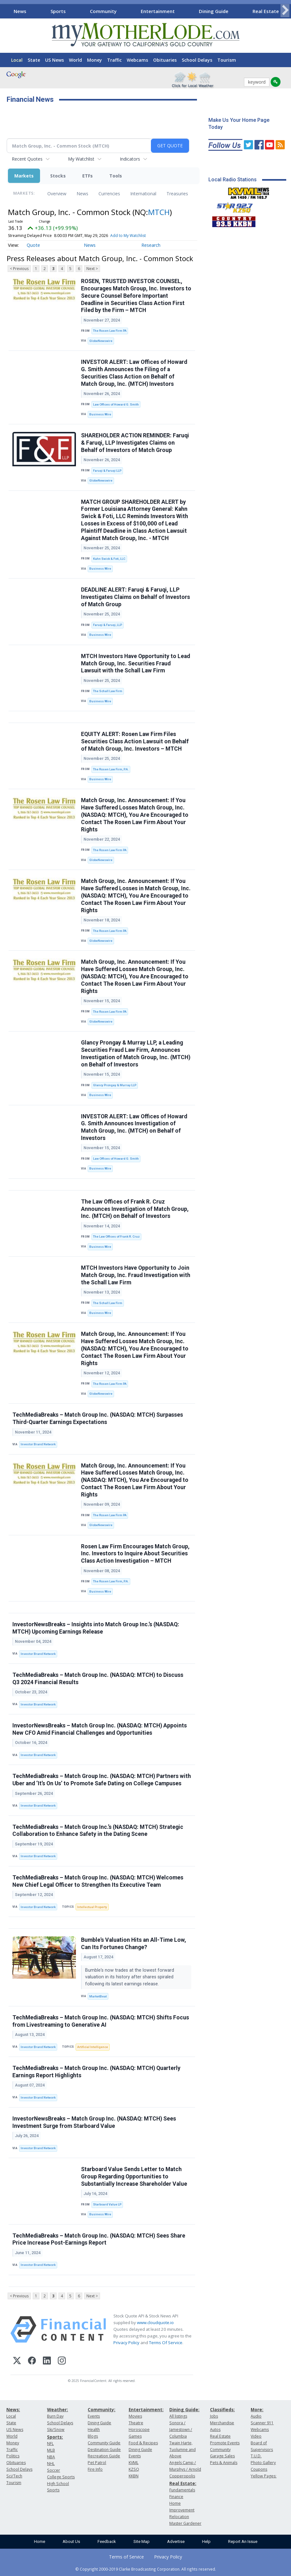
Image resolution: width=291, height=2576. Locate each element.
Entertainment (158, 11)
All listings (178, 2416)
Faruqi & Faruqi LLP (107, 470)
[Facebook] (31, 2361)
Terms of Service (126, 2557)
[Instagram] (61, 2361)
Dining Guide (213, 11)
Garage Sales (222, 2456)
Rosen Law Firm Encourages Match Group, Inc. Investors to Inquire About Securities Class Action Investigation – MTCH (135, 1553)
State (34, 60)
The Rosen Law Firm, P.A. (111, 769)
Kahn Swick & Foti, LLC (109, 558)
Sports (58, 11)
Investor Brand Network (38, 1444)
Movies (135, 2416)
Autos (215, 2429)
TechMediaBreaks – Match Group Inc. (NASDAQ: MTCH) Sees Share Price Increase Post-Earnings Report (98, 2239)
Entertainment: (146, 2409)
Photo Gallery (263, 2462)
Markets (24, 176)
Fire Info (95, 2469)
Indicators (130, 159)
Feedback (107, 2541)
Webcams (137, 60)
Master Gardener (185, 2523)
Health (94, 2429)
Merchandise (222, 2423)
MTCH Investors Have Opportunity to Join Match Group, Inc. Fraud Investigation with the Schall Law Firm (135, 1275)
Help (206, 2541)
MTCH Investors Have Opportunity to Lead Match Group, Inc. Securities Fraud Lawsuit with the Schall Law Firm (135, 663)
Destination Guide (104, 2449)
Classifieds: (222, 2409)
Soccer (53, 2470)
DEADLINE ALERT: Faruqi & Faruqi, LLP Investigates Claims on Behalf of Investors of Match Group (135, 597)
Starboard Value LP (107, 2204)
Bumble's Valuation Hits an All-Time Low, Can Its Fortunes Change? (133, 1943)
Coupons (259, 2469)
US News (54, 60)
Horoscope (139, 2429)
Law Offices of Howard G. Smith (116, 404)
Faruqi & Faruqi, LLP (107, 625)
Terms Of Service (165, 2342)
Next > (92, 268)
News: (13, 2409)
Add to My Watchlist (128, 235)
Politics (12, 2456)
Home (39, 2541)
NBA (51, 2457)
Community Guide (104, 2443)
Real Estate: (182, 2483)
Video (256, 2436)
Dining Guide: (184, 2409)
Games (135, 2436)
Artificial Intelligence (92, 2047)
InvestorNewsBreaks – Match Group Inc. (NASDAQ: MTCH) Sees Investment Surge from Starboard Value (94, 2122)
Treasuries (177, 194)
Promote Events (225, 2443)
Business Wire (100, 414)
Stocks (58, 176)
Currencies (109, 194)
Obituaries (165, 60)
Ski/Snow (55, 2429)
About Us (71, 2541)
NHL (51, 2463)
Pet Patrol (97, 2462)
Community (103, 11)
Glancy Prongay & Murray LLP (114, 1085)
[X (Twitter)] (17, 2361)
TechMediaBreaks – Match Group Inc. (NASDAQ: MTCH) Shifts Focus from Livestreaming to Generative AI (100, 2021)
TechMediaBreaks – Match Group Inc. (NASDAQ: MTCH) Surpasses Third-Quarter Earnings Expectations (97, 1418)
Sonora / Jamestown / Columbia (180, 2429)
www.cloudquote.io (155, 2322)
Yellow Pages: (263, 2476)
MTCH (159, 212)
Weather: (57, 2409)
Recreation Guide (104, 2456)
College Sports (61, 2477)
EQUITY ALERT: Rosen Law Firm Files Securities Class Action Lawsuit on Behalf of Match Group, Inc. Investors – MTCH (135, 741)
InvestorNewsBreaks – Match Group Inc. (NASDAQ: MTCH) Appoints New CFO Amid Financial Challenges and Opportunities (99, 1729)
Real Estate (266, 11)
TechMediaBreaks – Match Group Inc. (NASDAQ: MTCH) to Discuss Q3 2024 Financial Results (97, 1678)
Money (94, 60)
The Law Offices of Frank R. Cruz (116, 1236)
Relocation (179, 2516)
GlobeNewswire (100, 341)
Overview (56, 194)
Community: (101, 2409)
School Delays (197, 60)
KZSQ (134, 2469)
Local (17, 60)
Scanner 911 (262, 2423)
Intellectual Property (92, 1907)
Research (150, 245)
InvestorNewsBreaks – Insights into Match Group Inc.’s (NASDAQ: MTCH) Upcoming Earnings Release (95, 1628)
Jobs (214, 2416)
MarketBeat (98, 1996)
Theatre (136, 2423)
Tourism (226, 60)
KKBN (134, 2476)
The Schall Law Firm (107, 691)
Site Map (141, 2541)
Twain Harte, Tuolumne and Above (182, 2449)
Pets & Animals (223, 2462)
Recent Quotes (27, 159)
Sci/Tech (14, 2476)
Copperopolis (182, 2476)
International (143, 194)
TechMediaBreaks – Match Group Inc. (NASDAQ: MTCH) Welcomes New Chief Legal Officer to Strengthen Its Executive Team (97, 1881)
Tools (115, 176)
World (75, 60)
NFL (50, 2443)
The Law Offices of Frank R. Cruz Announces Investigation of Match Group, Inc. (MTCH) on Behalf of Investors (135, 1208)
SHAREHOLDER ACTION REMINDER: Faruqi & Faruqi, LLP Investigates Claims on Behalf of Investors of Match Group (135, 442)
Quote (33, 245)
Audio (256, 2416)
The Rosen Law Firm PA (109, 330)
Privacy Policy (126, 2342)
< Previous (19, 268)
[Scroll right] (285, 10)
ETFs (87, 176)
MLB (51, 2450)
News (20, 11)
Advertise (176, 2541)
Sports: (55, 2437)
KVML (134, 2462)
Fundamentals (182, 2490)
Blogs (93, 2436)
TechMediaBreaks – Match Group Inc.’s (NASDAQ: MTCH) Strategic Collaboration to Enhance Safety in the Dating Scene (97, 1830)
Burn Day (55, 2416)
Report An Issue (242, 2541)
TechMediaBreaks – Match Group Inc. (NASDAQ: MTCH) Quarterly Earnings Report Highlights (96, 2072)
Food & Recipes (143, 2443)
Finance (176, 2496)
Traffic (114, 60)
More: (257, 2409)
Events (94, 2416)
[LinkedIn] (46, 2361)
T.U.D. (256, 2456)
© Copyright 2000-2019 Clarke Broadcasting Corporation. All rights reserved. (145, 2569)
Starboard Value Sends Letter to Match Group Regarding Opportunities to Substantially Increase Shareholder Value (134, 2176)
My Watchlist (81, 159)
